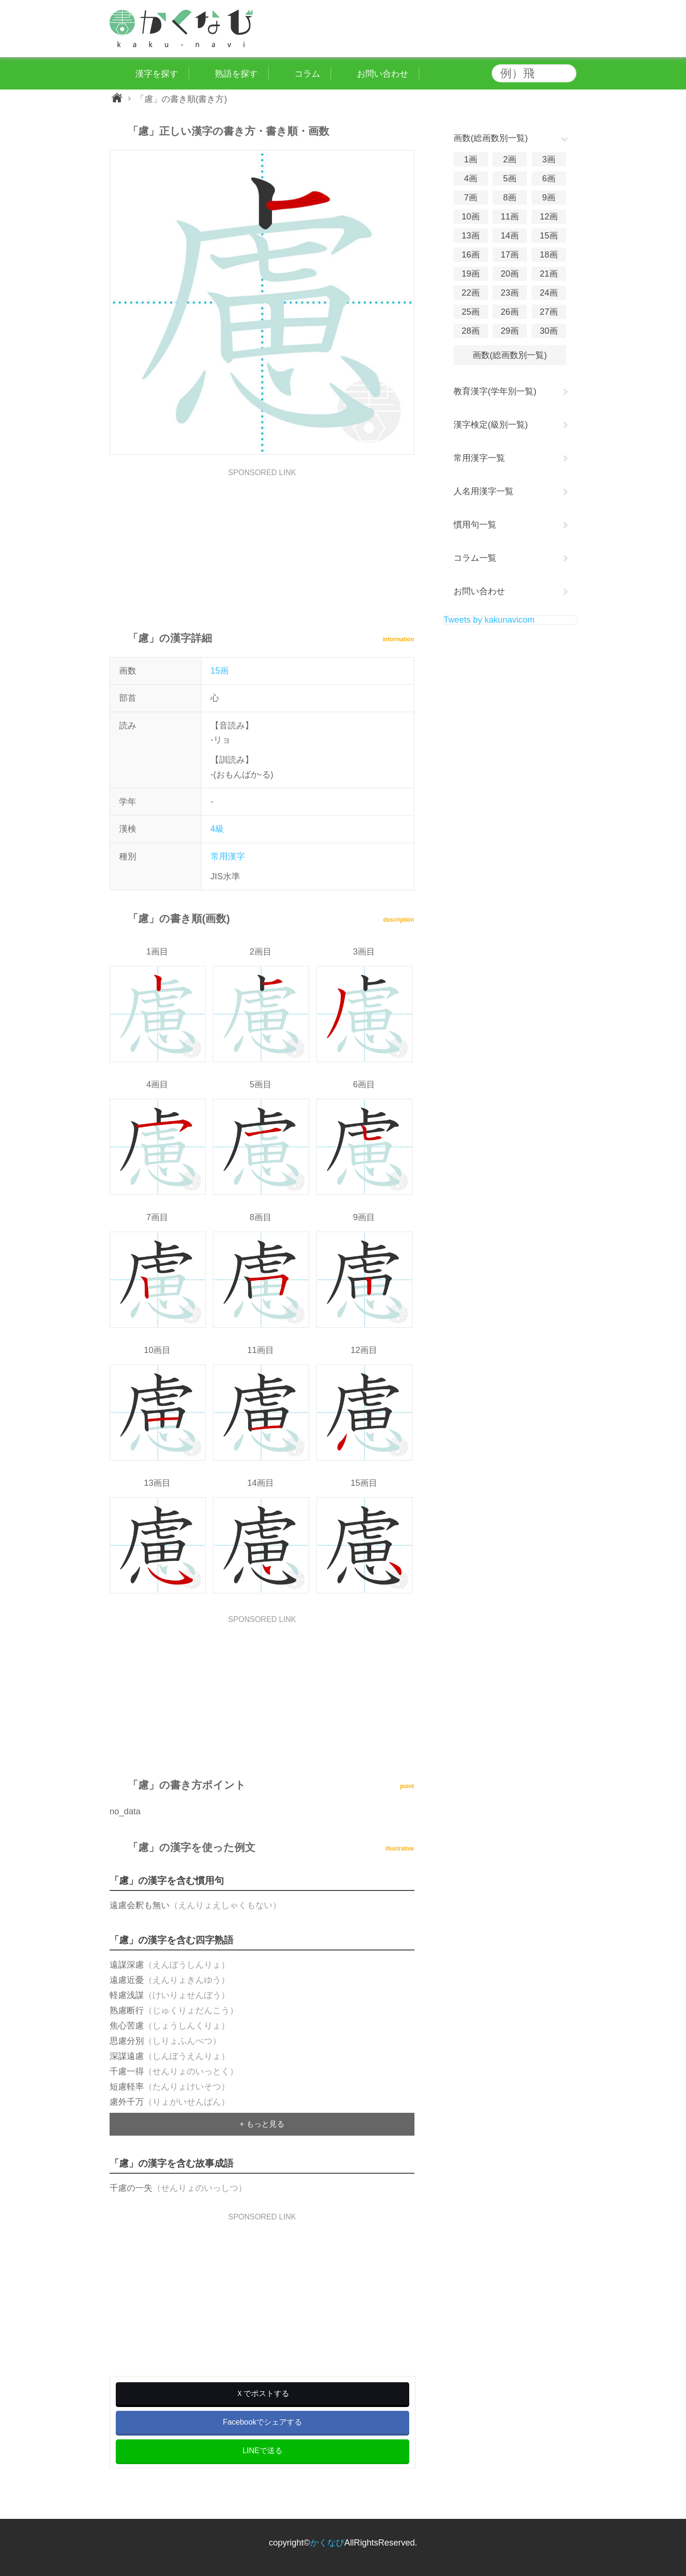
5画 (509, 178)
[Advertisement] (262, 543)
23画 (510, 293)
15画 (220, 671)
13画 (471, 235)
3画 (548, 159)
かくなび (327, 2542)
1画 (470, 159)
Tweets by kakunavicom (489, 620)
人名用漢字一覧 (484, 491)
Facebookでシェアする (262, 2422)
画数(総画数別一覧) (510, 355)
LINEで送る (262, 2451)
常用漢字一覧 (479, 458)
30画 (549, 331)
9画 (548, 197)
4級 (217, 829)
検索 (567, 73)
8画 (509, 197)
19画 (471, 273)
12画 (549, 216)
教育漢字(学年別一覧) (495, 391)
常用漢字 (228, 856)
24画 (549, 293)
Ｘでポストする (262, 2393)
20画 (510, 273)
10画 (471, 216)
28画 (471, 331)
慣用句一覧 (475, 524)
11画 (510, 216)
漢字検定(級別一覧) (491, 424)
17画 (510, 254)
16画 (471, 254)
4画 (470, 178)
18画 (549, 254)
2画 (509, 159)
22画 (471, 293)
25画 (471, 312)
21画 (549, 273)
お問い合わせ (479, 591)
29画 (510, 331)
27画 (549, 312)
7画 (470, 197)
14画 (510, 235)
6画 (548, 178)
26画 (510, 312)
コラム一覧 (475, 558)
